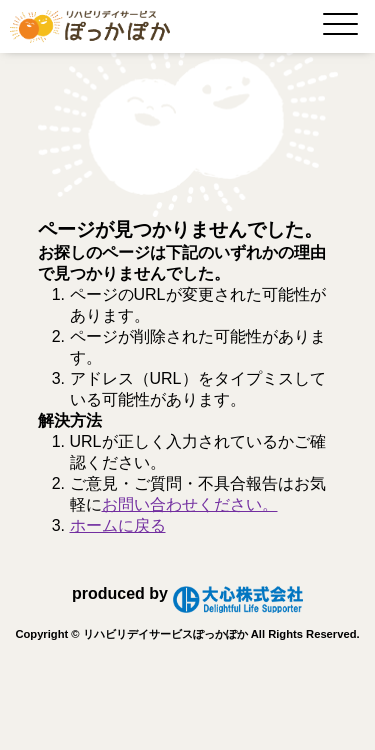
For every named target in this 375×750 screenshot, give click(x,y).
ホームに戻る (118, 525)
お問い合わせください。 (190, 504)
